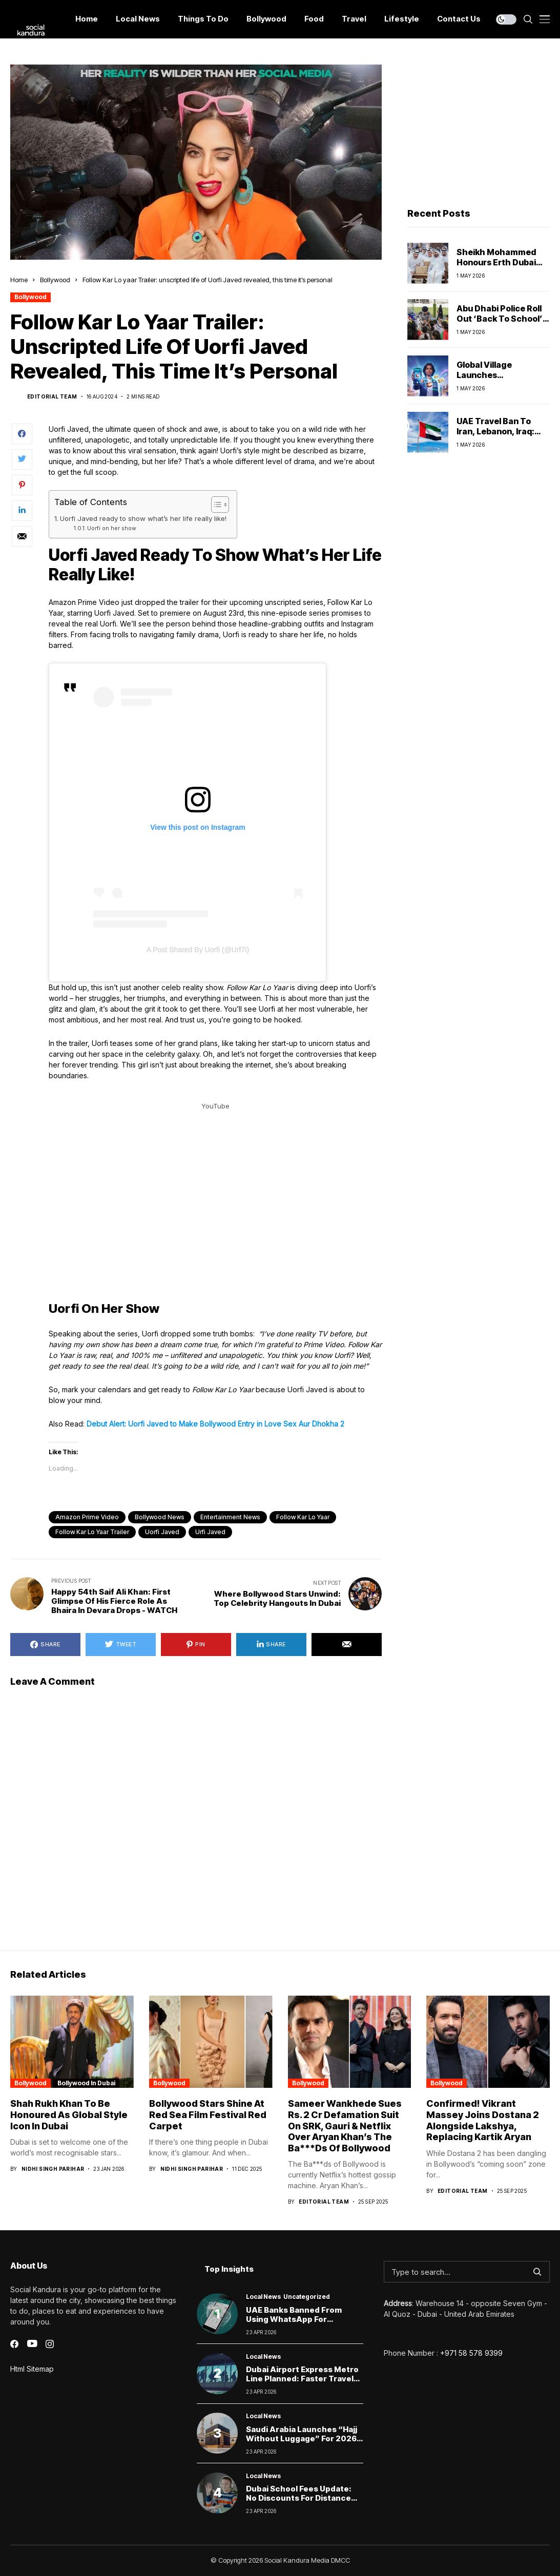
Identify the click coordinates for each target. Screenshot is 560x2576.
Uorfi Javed (162, 1532)
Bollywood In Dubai (86, 2083)
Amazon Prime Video (87, 1517)
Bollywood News (159, 1517)
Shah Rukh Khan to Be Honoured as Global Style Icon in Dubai (69, 2114)
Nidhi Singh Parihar (53, 2169)
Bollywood (55, 280)
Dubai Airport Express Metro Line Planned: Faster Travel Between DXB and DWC (302, 2378)
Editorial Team (52, 396)
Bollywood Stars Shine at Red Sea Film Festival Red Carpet (207, 2114)
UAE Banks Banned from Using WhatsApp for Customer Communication (298, 2319)
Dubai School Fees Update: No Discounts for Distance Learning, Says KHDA (298, 2498)
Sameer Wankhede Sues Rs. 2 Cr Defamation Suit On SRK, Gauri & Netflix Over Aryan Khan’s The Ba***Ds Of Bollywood (345, 2125)
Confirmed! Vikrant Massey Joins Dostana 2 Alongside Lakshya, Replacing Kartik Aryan (482, 2120)
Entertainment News (230, 1517)
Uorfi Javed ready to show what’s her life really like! (143, 518)
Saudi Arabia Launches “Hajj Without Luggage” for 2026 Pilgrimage (301, 2438)
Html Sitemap (32, 2368)
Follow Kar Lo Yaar (302, 1517)
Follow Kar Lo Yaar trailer (92, 1532)
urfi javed (210, 1532)
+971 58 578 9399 (471, 2353)
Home (19, 280)
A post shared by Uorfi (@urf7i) (198, 950)
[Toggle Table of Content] (214, 504)
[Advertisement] (478, 129)
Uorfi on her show (111, 528)
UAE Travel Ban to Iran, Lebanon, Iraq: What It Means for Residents (495, 436)
